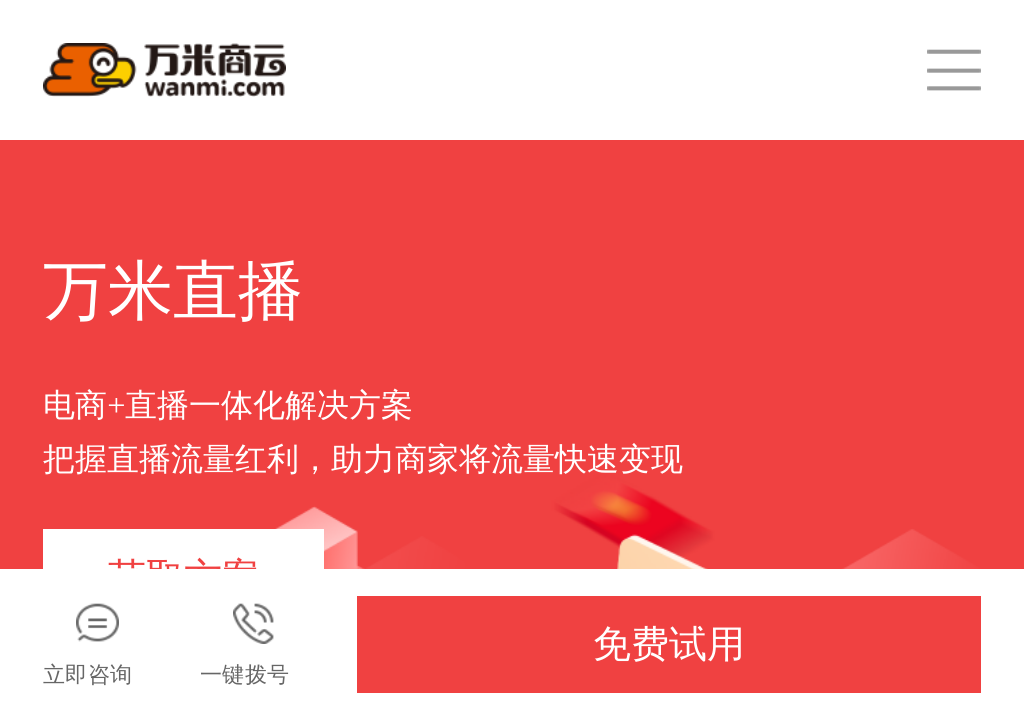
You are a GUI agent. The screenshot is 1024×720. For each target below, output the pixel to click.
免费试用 (669, 644)
